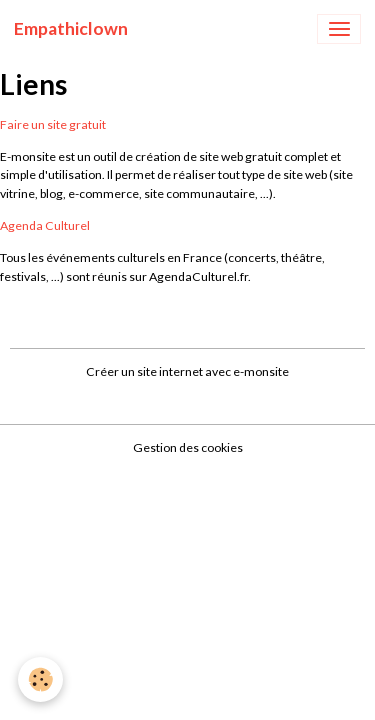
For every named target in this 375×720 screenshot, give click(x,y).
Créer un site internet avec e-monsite (187, 371)
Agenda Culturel (45, 225)
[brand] (71, 29)
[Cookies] (40, 679)
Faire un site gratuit (53, 124)
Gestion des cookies (188, 447)
